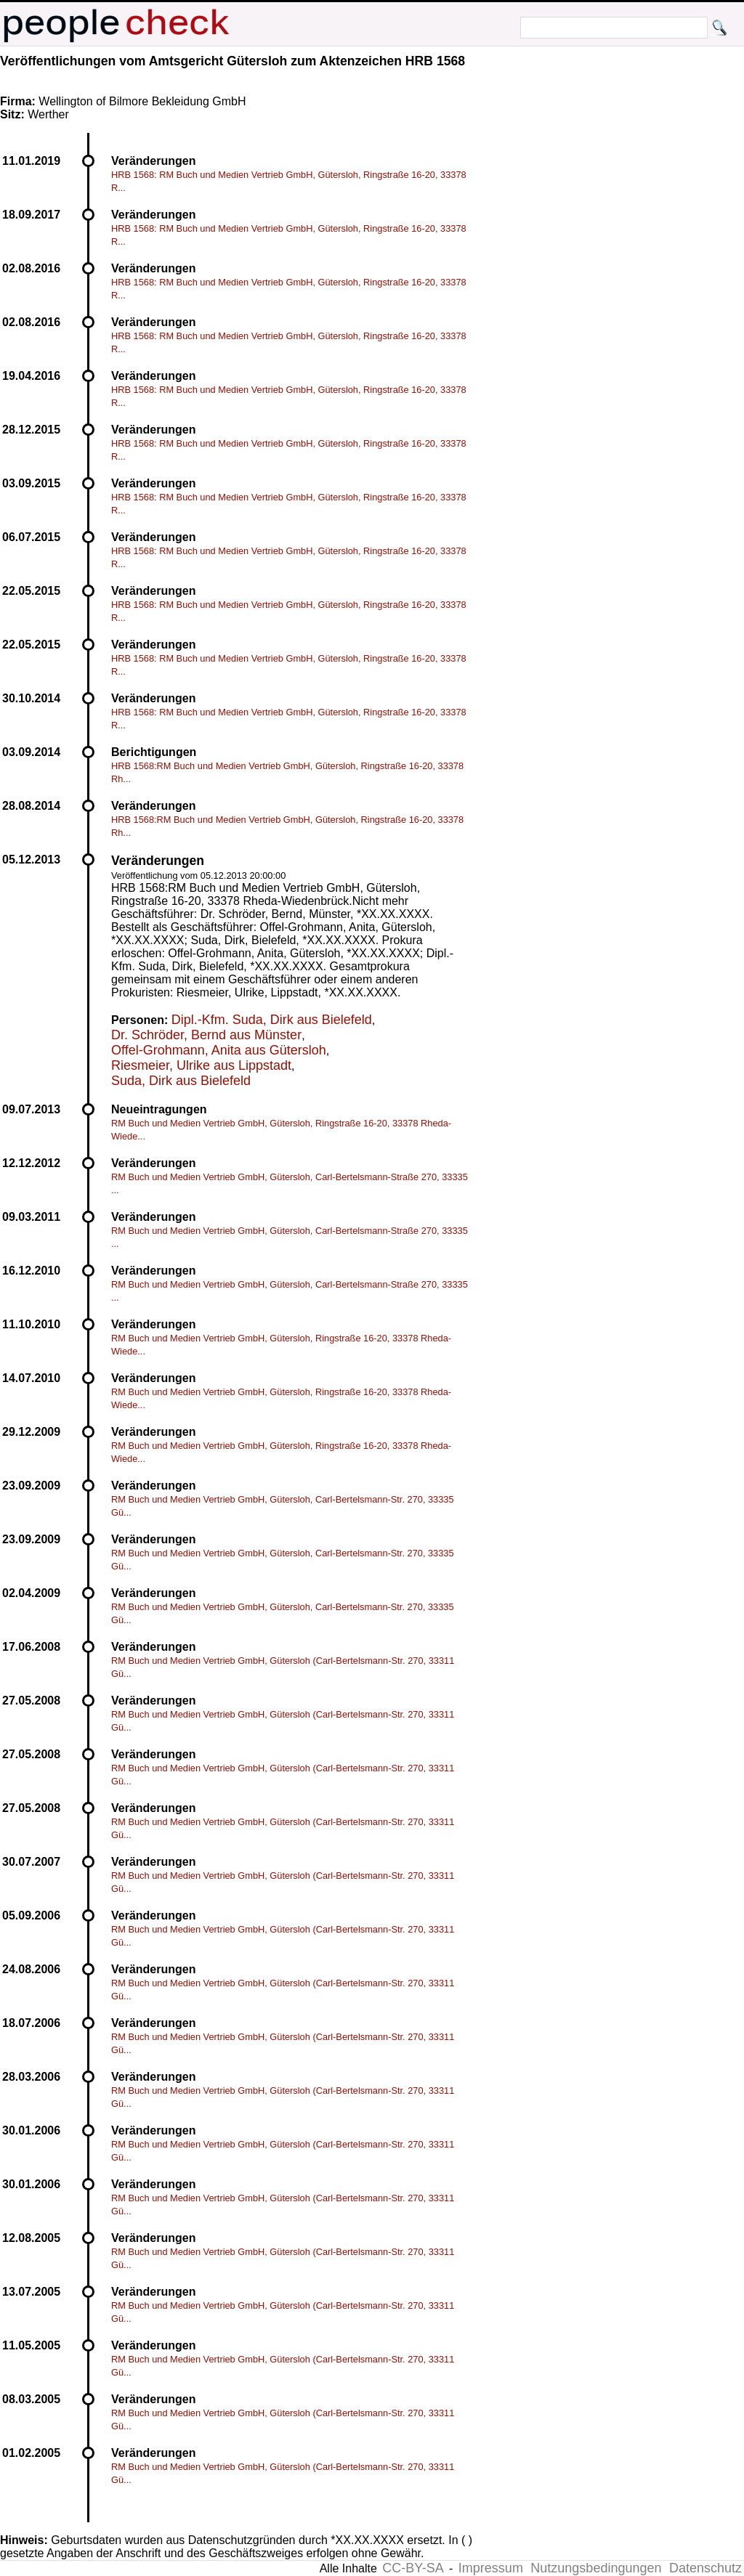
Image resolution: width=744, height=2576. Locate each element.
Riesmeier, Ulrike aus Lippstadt (201, 1065)
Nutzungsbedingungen (595, 2568)
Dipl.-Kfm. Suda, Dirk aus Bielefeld (271, 1019)
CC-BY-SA (412, 2568)
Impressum (490, 2568)
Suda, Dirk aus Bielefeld (181, 1080)
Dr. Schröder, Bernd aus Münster (206, 1035)
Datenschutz (705, 2568)
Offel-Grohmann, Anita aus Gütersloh (218, 1050)
